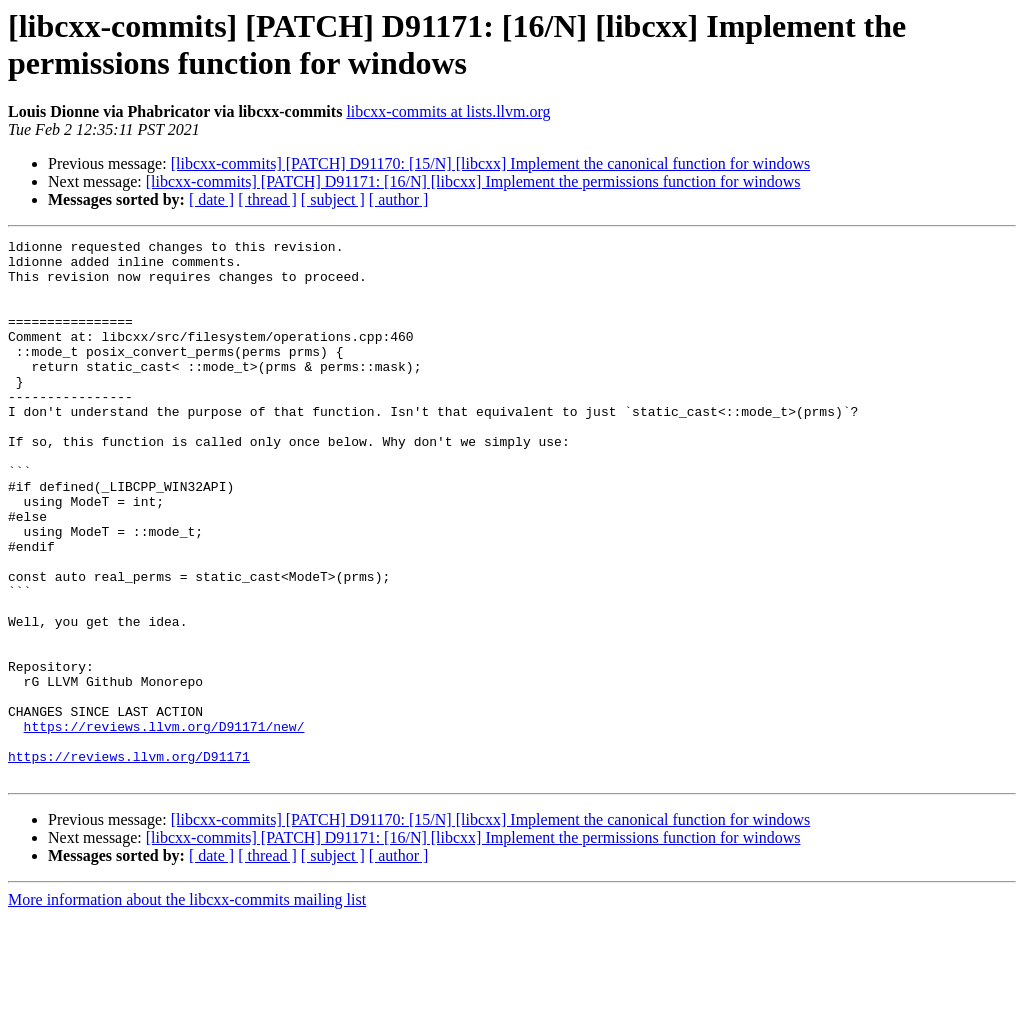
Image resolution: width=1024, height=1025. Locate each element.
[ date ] (211, 199)
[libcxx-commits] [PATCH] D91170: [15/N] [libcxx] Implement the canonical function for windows (491, 163)
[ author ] (399, 199)
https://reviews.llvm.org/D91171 (129, 861)
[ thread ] (267, 199)
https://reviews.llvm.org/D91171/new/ (164, 825)
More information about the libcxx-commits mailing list (187, 1007)
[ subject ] (333, 199)
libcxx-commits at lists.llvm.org (448, 111)
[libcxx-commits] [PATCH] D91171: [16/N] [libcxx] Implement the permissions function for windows (473, 181)
